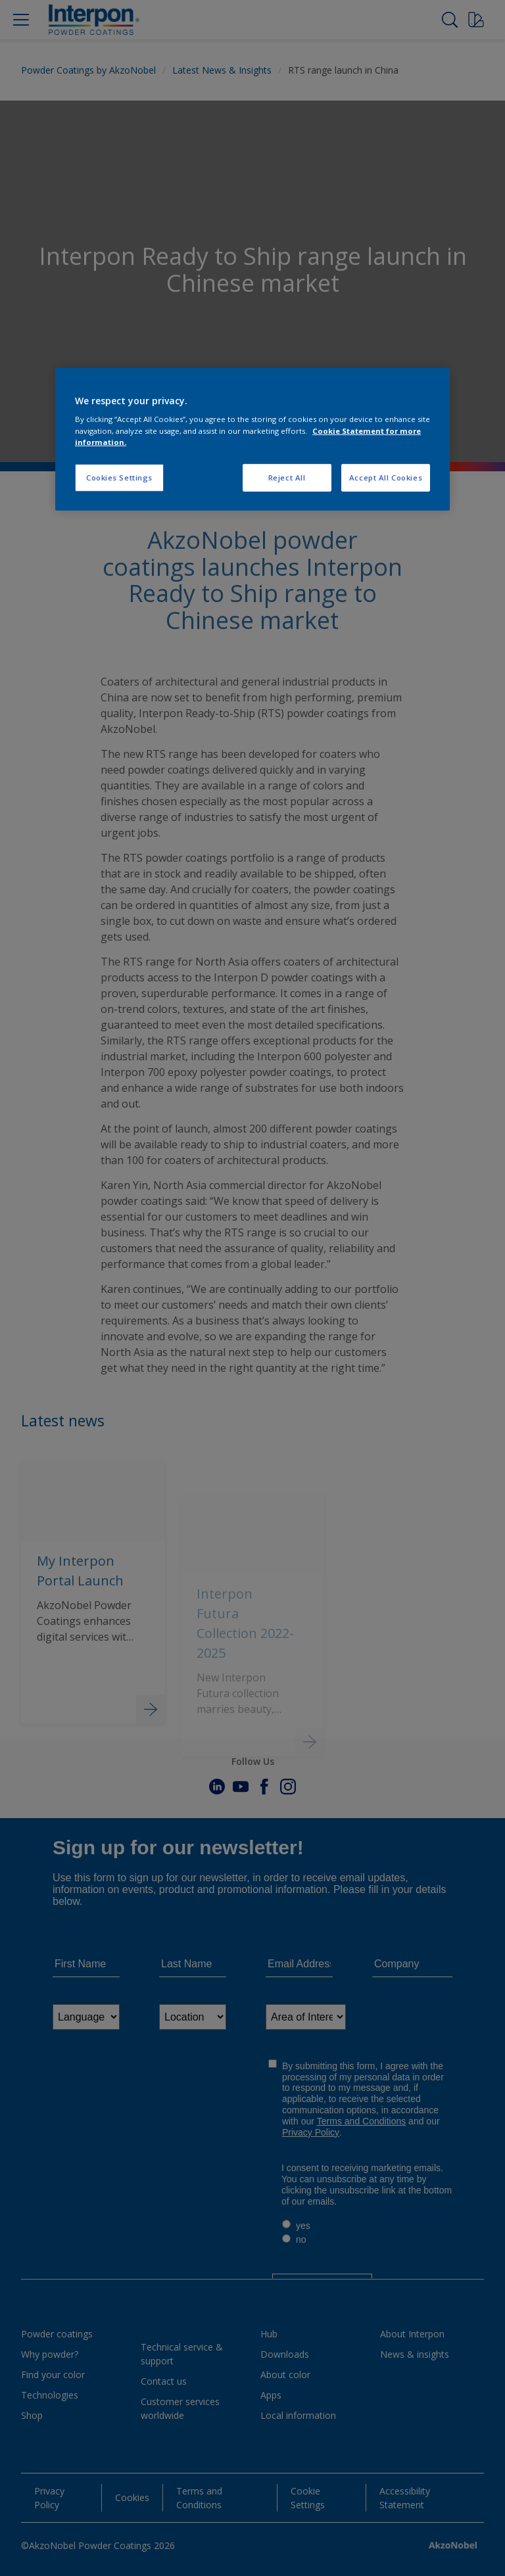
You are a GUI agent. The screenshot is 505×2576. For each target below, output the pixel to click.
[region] (252, 439)
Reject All (287, 477)
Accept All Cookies (385, 477)
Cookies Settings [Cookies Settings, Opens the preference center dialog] (119, 477)
